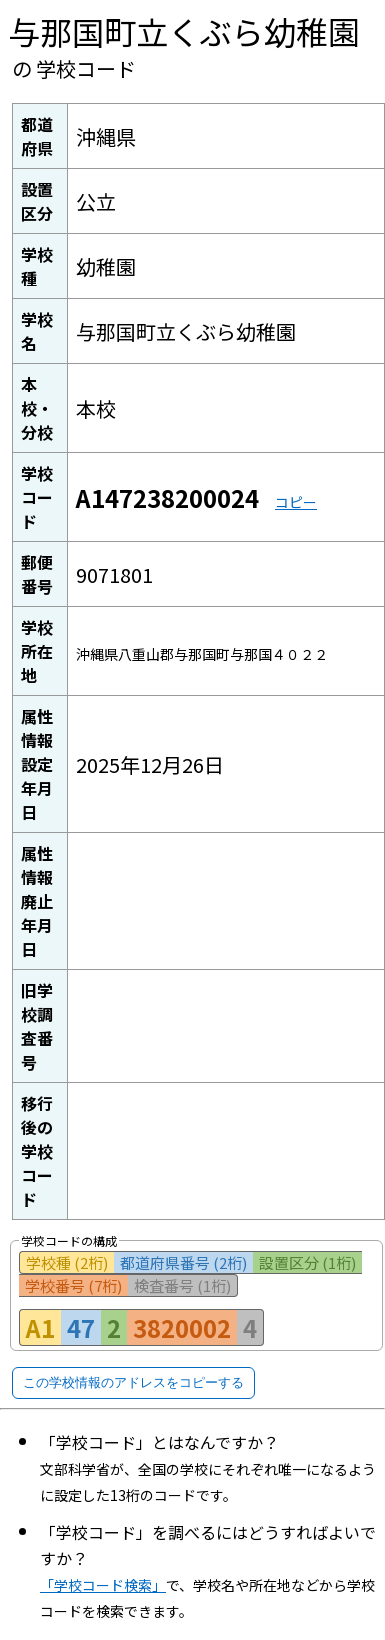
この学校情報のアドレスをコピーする (133, 1382)
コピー (296, 502)
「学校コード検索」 (103, 1585)
